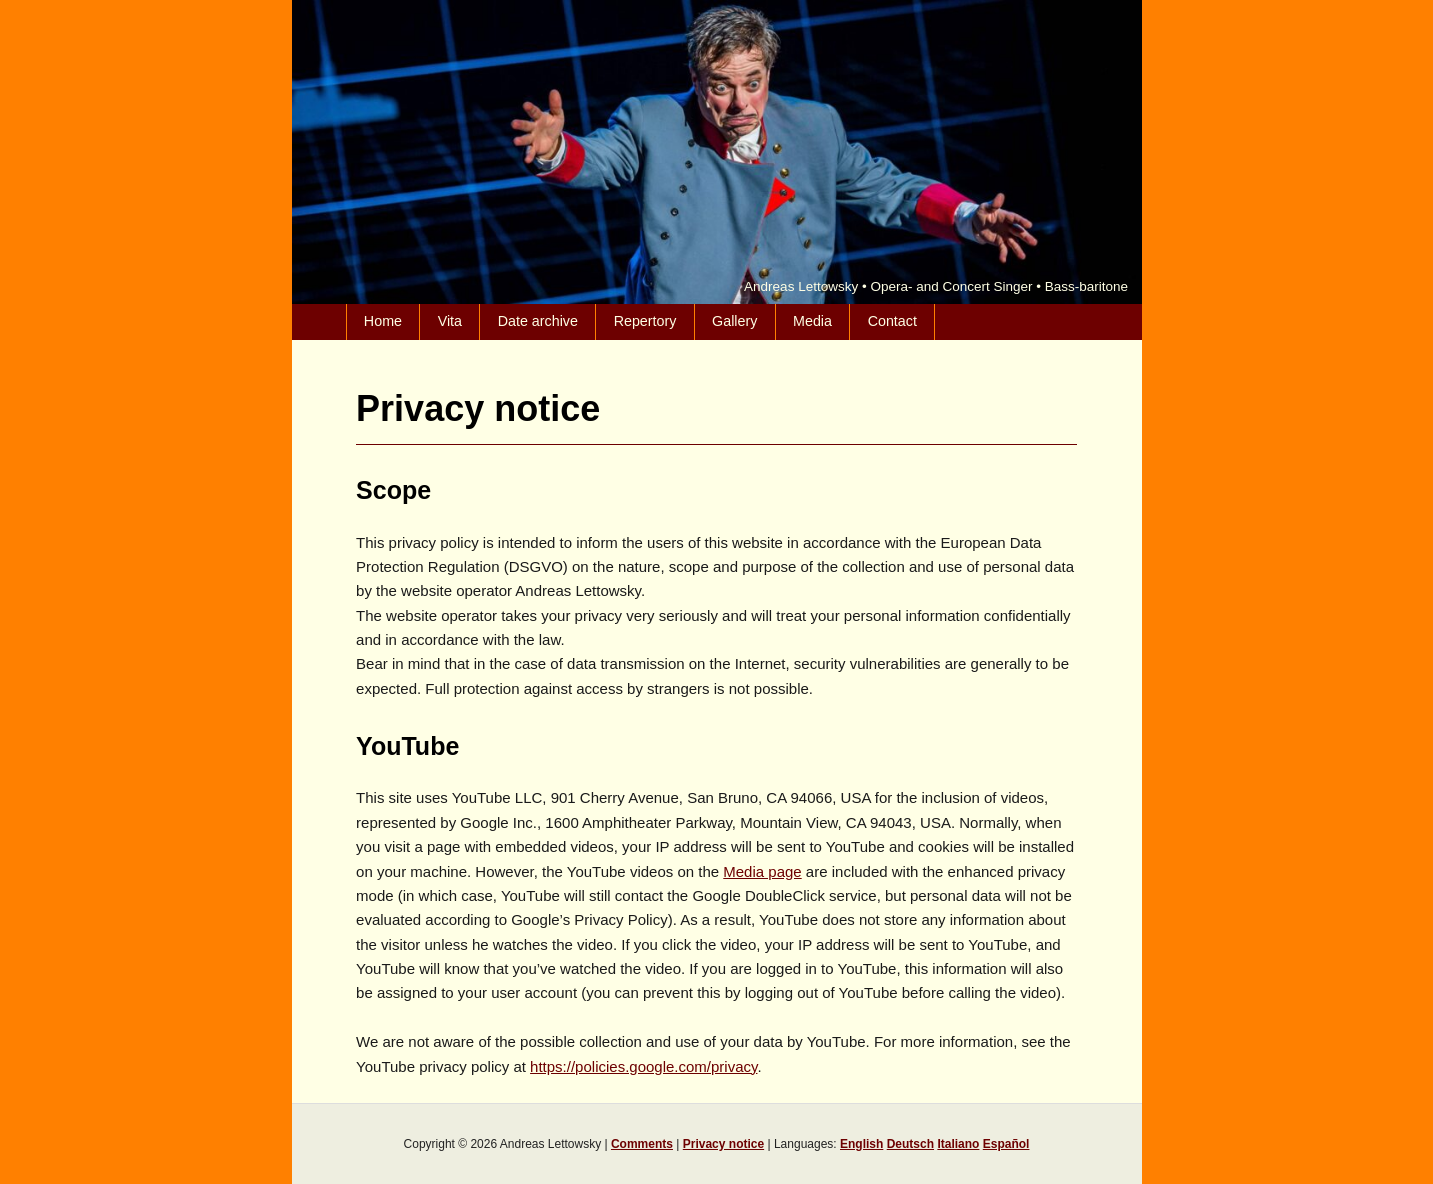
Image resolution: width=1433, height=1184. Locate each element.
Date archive (538, 321)
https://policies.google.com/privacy (643, 1066)
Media (812, 321)
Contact (892, 321)
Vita (450, 321)
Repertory (645, 321)
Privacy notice (723, 1144)
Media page (762, 871)
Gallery (734, 321)
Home (383, 321)
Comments (642, 1144)
